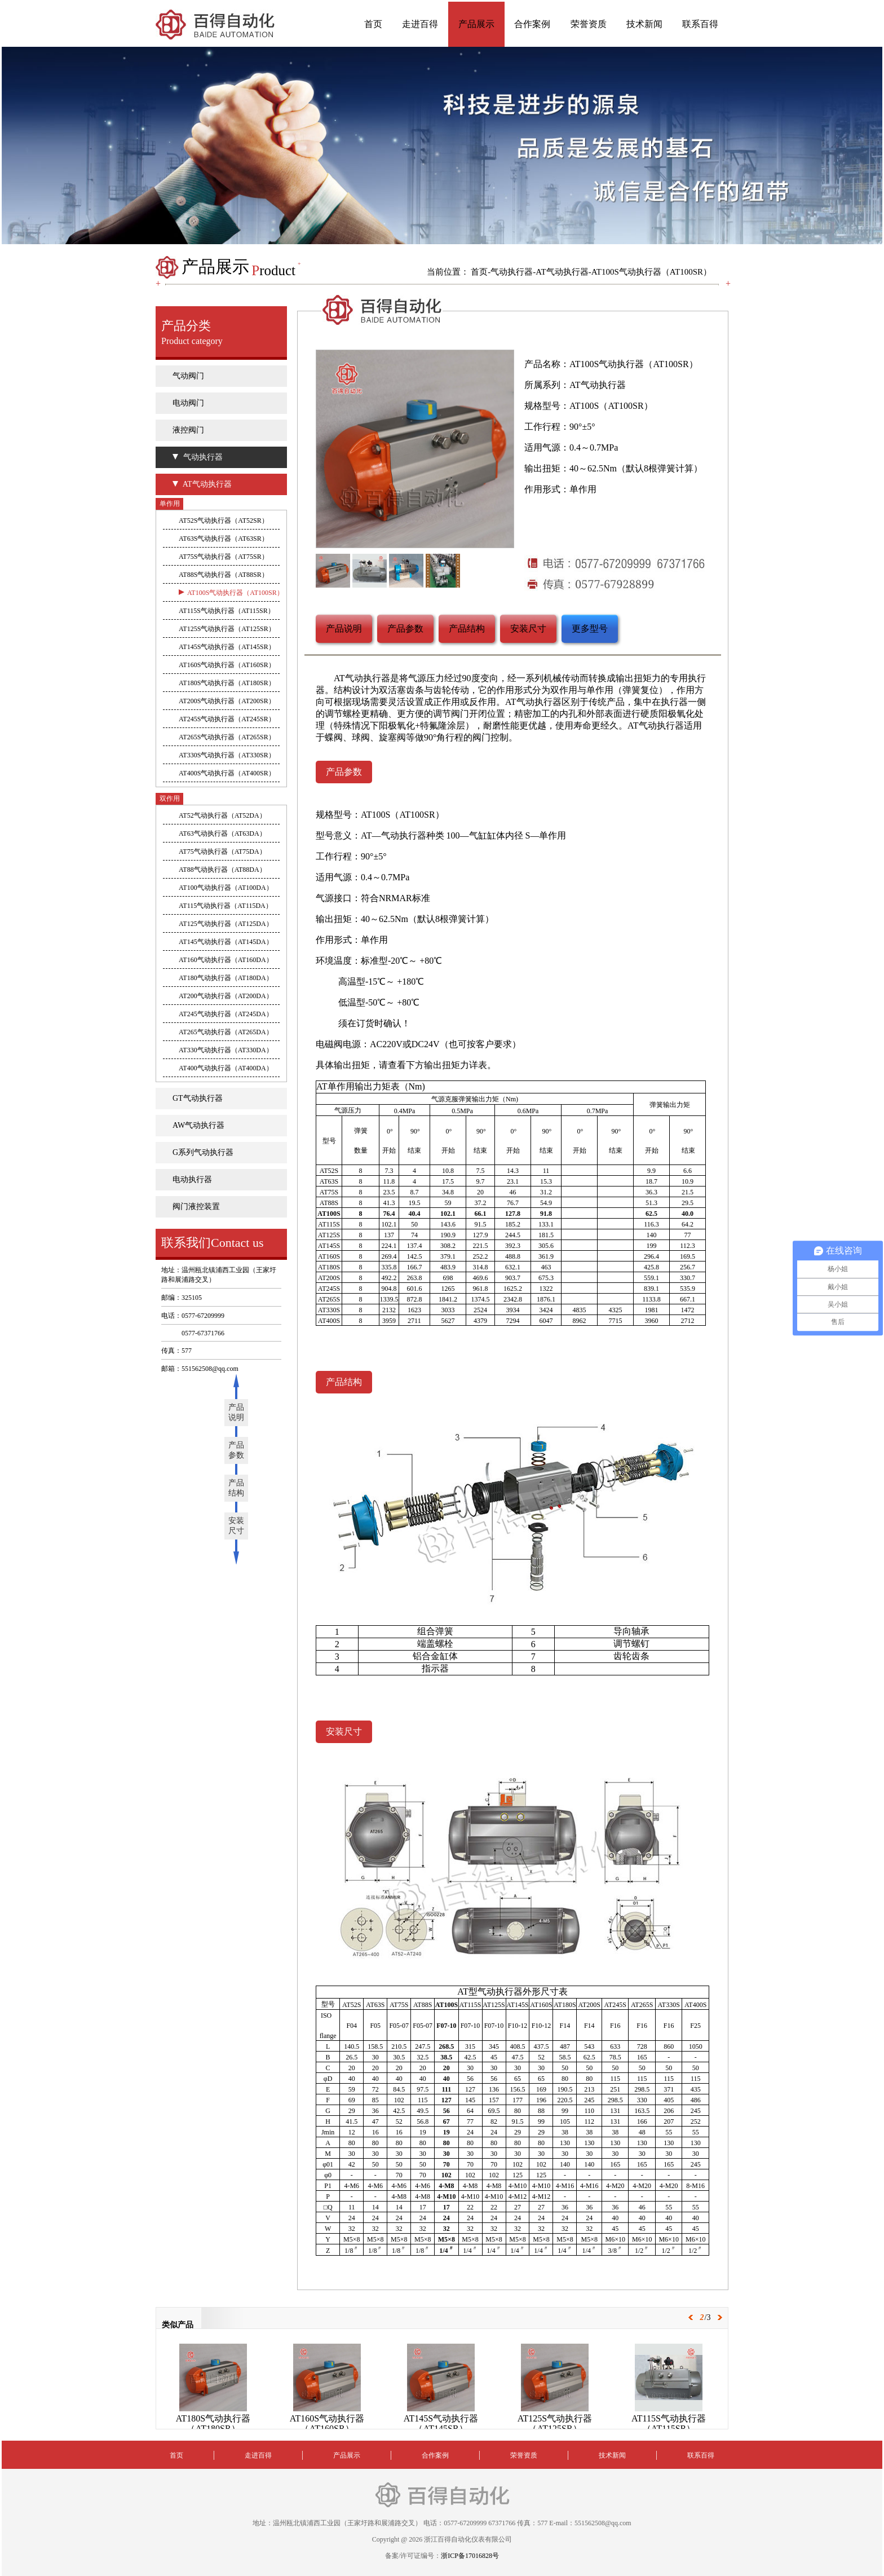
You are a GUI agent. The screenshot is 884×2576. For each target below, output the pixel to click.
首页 (373, 24)
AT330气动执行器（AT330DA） (226, 1050)
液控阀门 (188, 430)
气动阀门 (188, 376)
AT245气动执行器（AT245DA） (226, 1014)
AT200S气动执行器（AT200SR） (227, 701)
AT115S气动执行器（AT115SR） (227, 611)
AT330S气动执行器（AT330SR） (227, 755)
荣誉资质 (589, 24)
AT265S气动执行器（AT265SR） (227, 737)
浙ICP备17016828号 (470, 2556)
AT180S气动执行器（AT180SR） (227, 683)
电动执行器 (192, 1179)
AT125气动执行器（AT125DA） (226, 924)
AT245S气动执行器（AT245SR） (227, 719)
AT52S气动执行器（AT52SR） (223, 520)
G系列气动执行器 (203, 1152)
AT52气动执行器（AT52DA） (222, 815)
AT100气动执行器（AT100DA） (226, 888)
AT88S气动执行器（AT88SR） (223, 575)
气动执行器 (511, 271)
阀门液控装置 (196, 1206)
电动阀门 (188, 403)
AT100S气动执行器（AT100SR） (651, 271)
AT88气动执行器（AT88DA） (222, 870)
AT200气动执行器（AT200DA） (226, 996)
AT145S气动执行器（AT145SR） (227, 647)
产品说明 (236, 1412)
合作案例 (532, 24)
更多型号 (590, 628)
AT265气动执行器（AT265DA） (226, 1032)
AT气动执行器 (562, 271)
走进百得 (420, 24)
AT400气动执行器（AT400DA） (226, 1068)
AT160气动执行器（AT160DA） (226, 960)
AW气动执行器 (198, 1125)
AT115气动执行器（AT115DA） (225, 906)
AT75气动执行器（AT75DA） (222, 851)
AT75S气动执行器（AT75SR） (223, 557)
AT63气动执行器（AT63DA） (222, 833)
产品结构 (236, 1488)
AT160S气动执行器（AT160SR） (227, 665)
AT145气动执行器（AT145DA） (226, 942)
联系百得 (700, 24)
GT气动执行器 (198, 1098)
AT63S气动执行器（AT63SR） (223, 538)
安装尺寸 (236, 1525)
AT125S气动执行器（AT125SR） (227, 629)
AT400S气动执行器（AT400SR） (227, 773)
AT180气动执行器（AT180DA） (226, 978)
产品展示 (476, 24)
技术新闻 (644, 24)
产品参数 (236, 1450)
